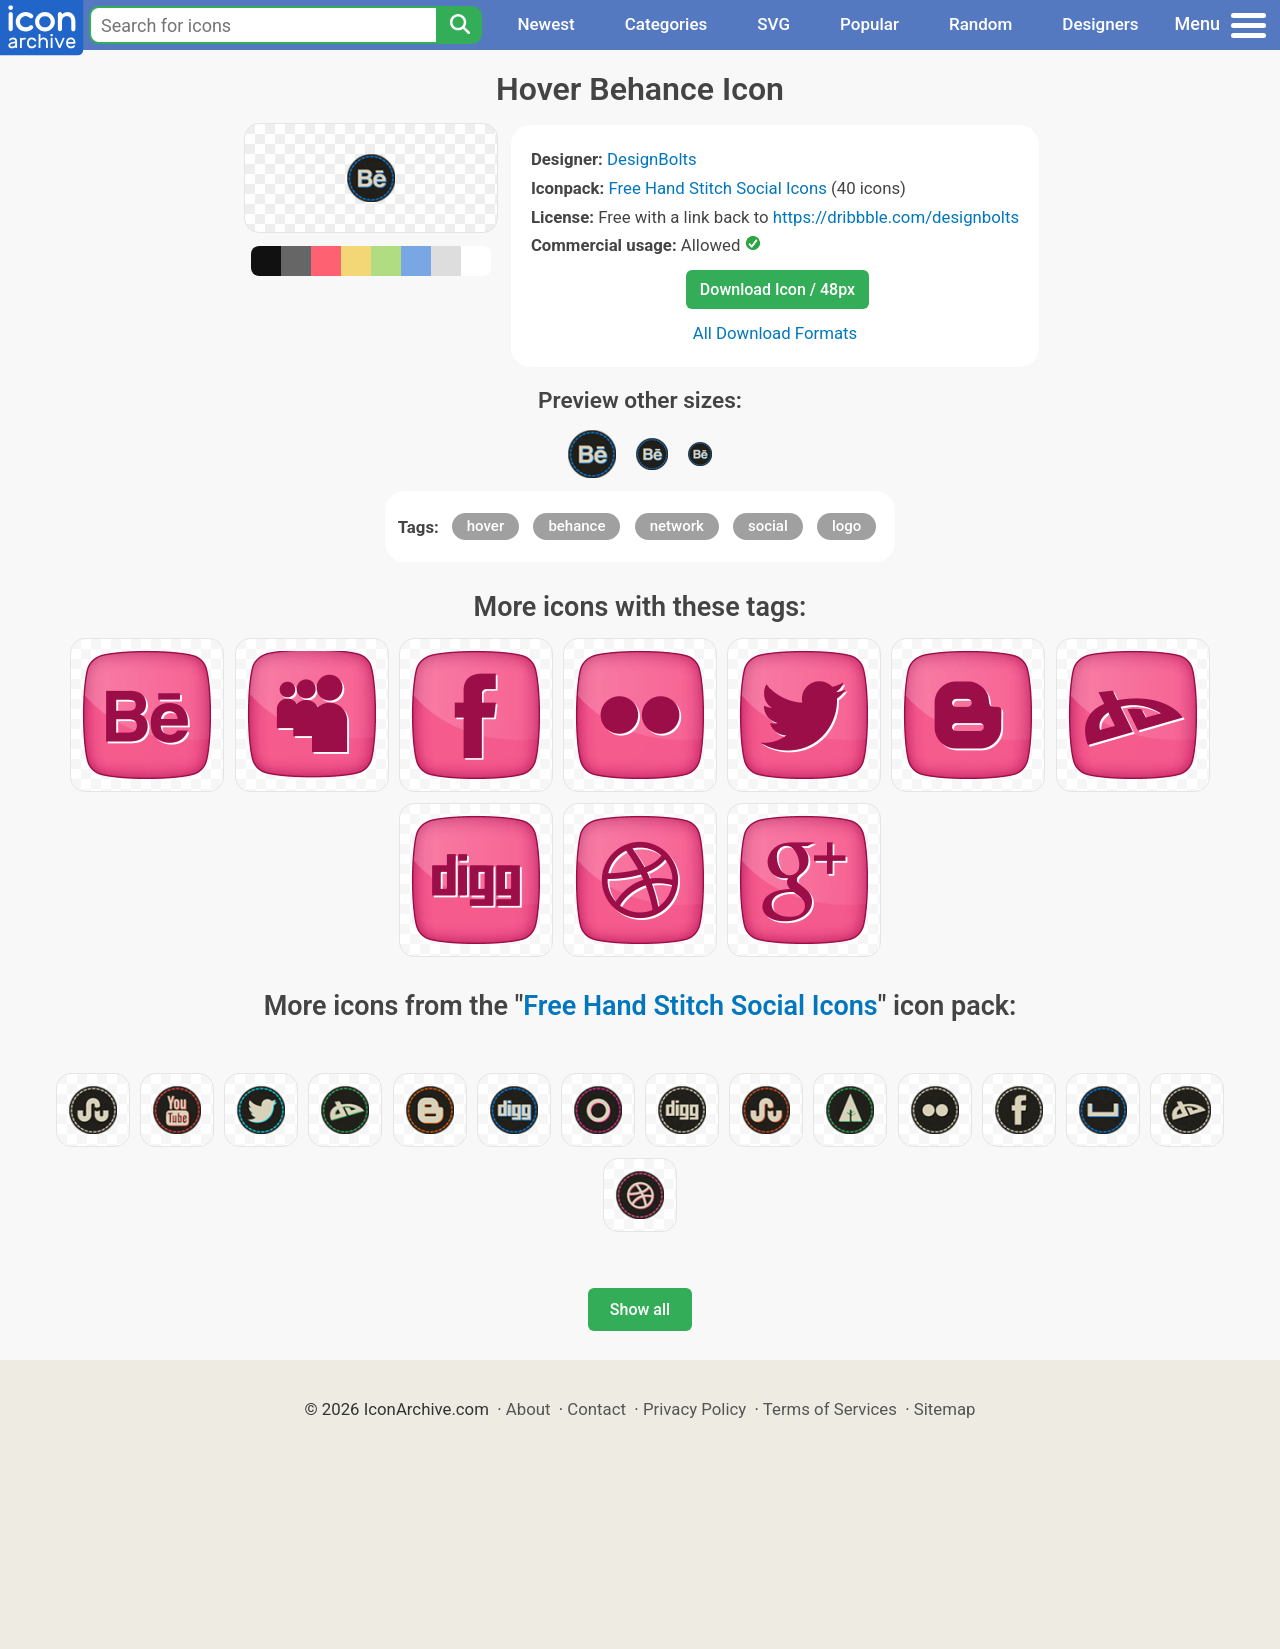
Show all (640, 1309)
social (768, 526)
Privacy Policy (694, 1409)
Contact (596, 1409)
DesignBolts (652, 159)
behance (576, 526)
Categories (666, 24)
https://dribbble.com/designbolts (896, 217)
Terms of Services (830, 1409)
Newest (545, 24)
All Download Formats (775, 333)
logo (846, 526)
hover (485, 526)
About (528, 1409)
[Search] (459, 25)
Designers (1100, 24)
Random (980, 24)
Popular (869, 24)
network (677, 526)
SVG (773, 24)
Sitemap (945, 1409)
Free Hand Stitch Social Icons (717, 188)
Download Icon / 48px (777, 289)
